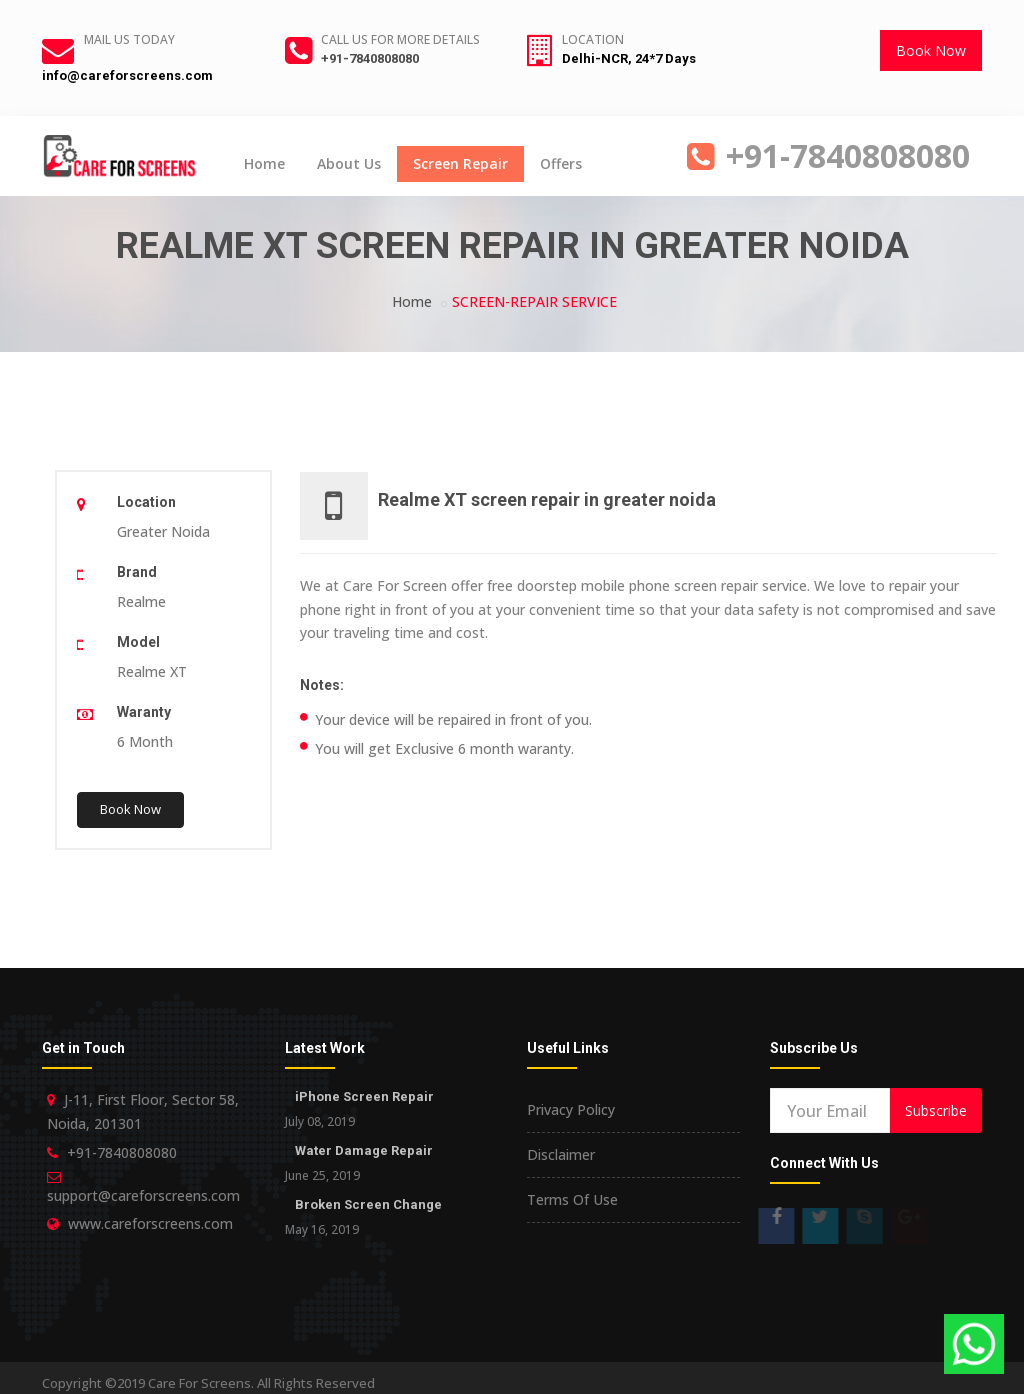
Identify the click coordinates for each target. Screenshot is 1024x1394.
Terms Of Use (572, 1199)
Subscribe (936, 1110)
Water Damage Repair (364, 1150)
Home (264, 163)
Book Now (931, 50)
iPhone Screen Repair (364, 1096)
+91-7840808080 (370, 58)
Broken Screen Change (368, 1204)
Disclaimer (561, 1154)
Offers (561, 163)
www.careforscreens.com (150, 1223)
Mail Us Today (129, 39)
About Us (349, 163)
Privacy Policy (571, 1109)
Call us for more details (400, 39)
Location (593, 39)
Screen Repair (460, 163)
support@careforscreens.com (143, 1195)
